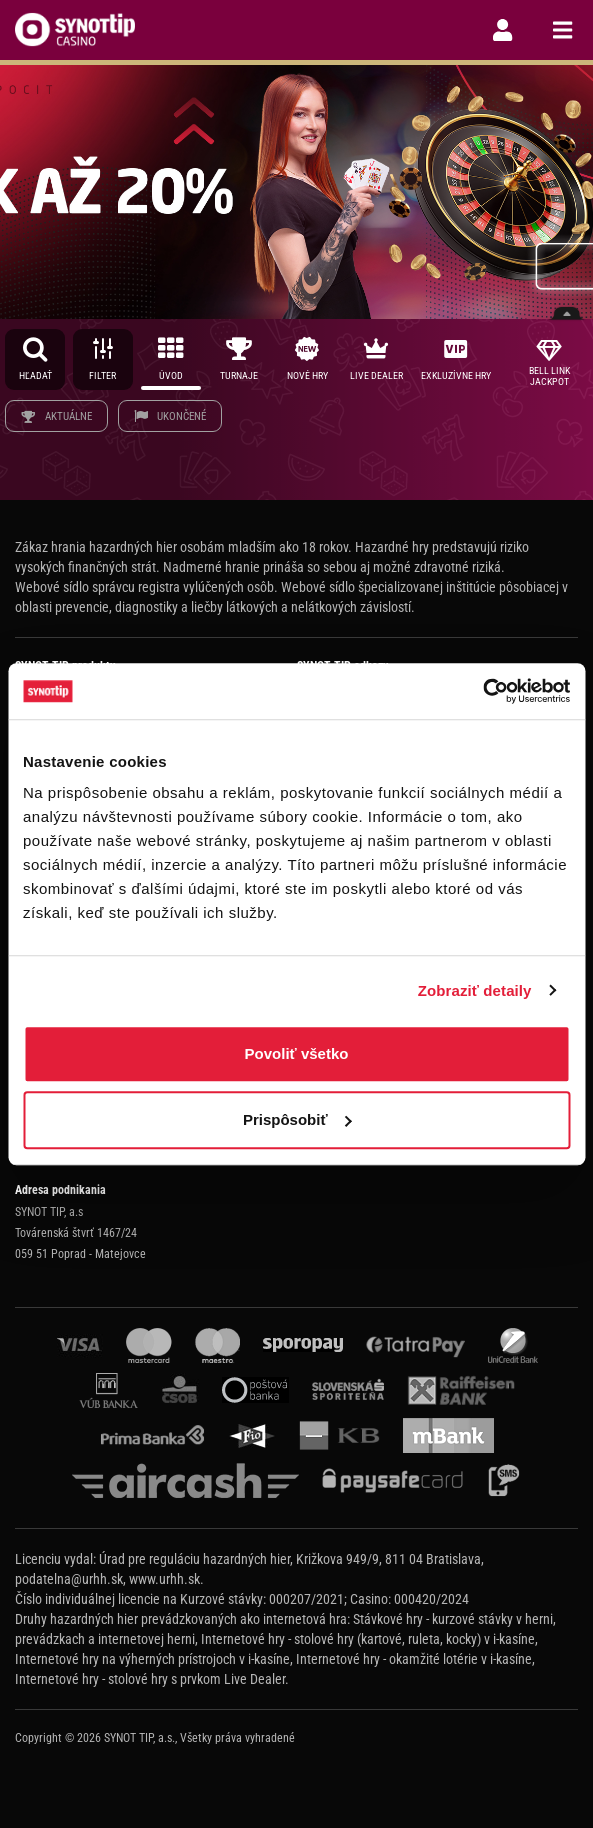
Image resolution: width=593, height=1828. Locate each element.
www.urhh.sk (164, 1579)
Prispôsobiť (297, 1119)
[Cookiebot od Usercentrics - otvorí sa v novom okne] (482, 691)
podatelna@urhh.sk (69, 1579)
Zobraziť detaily (475, 990)
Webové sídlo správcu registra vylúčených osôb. (146, 587)
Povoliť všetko (297, 1053)
